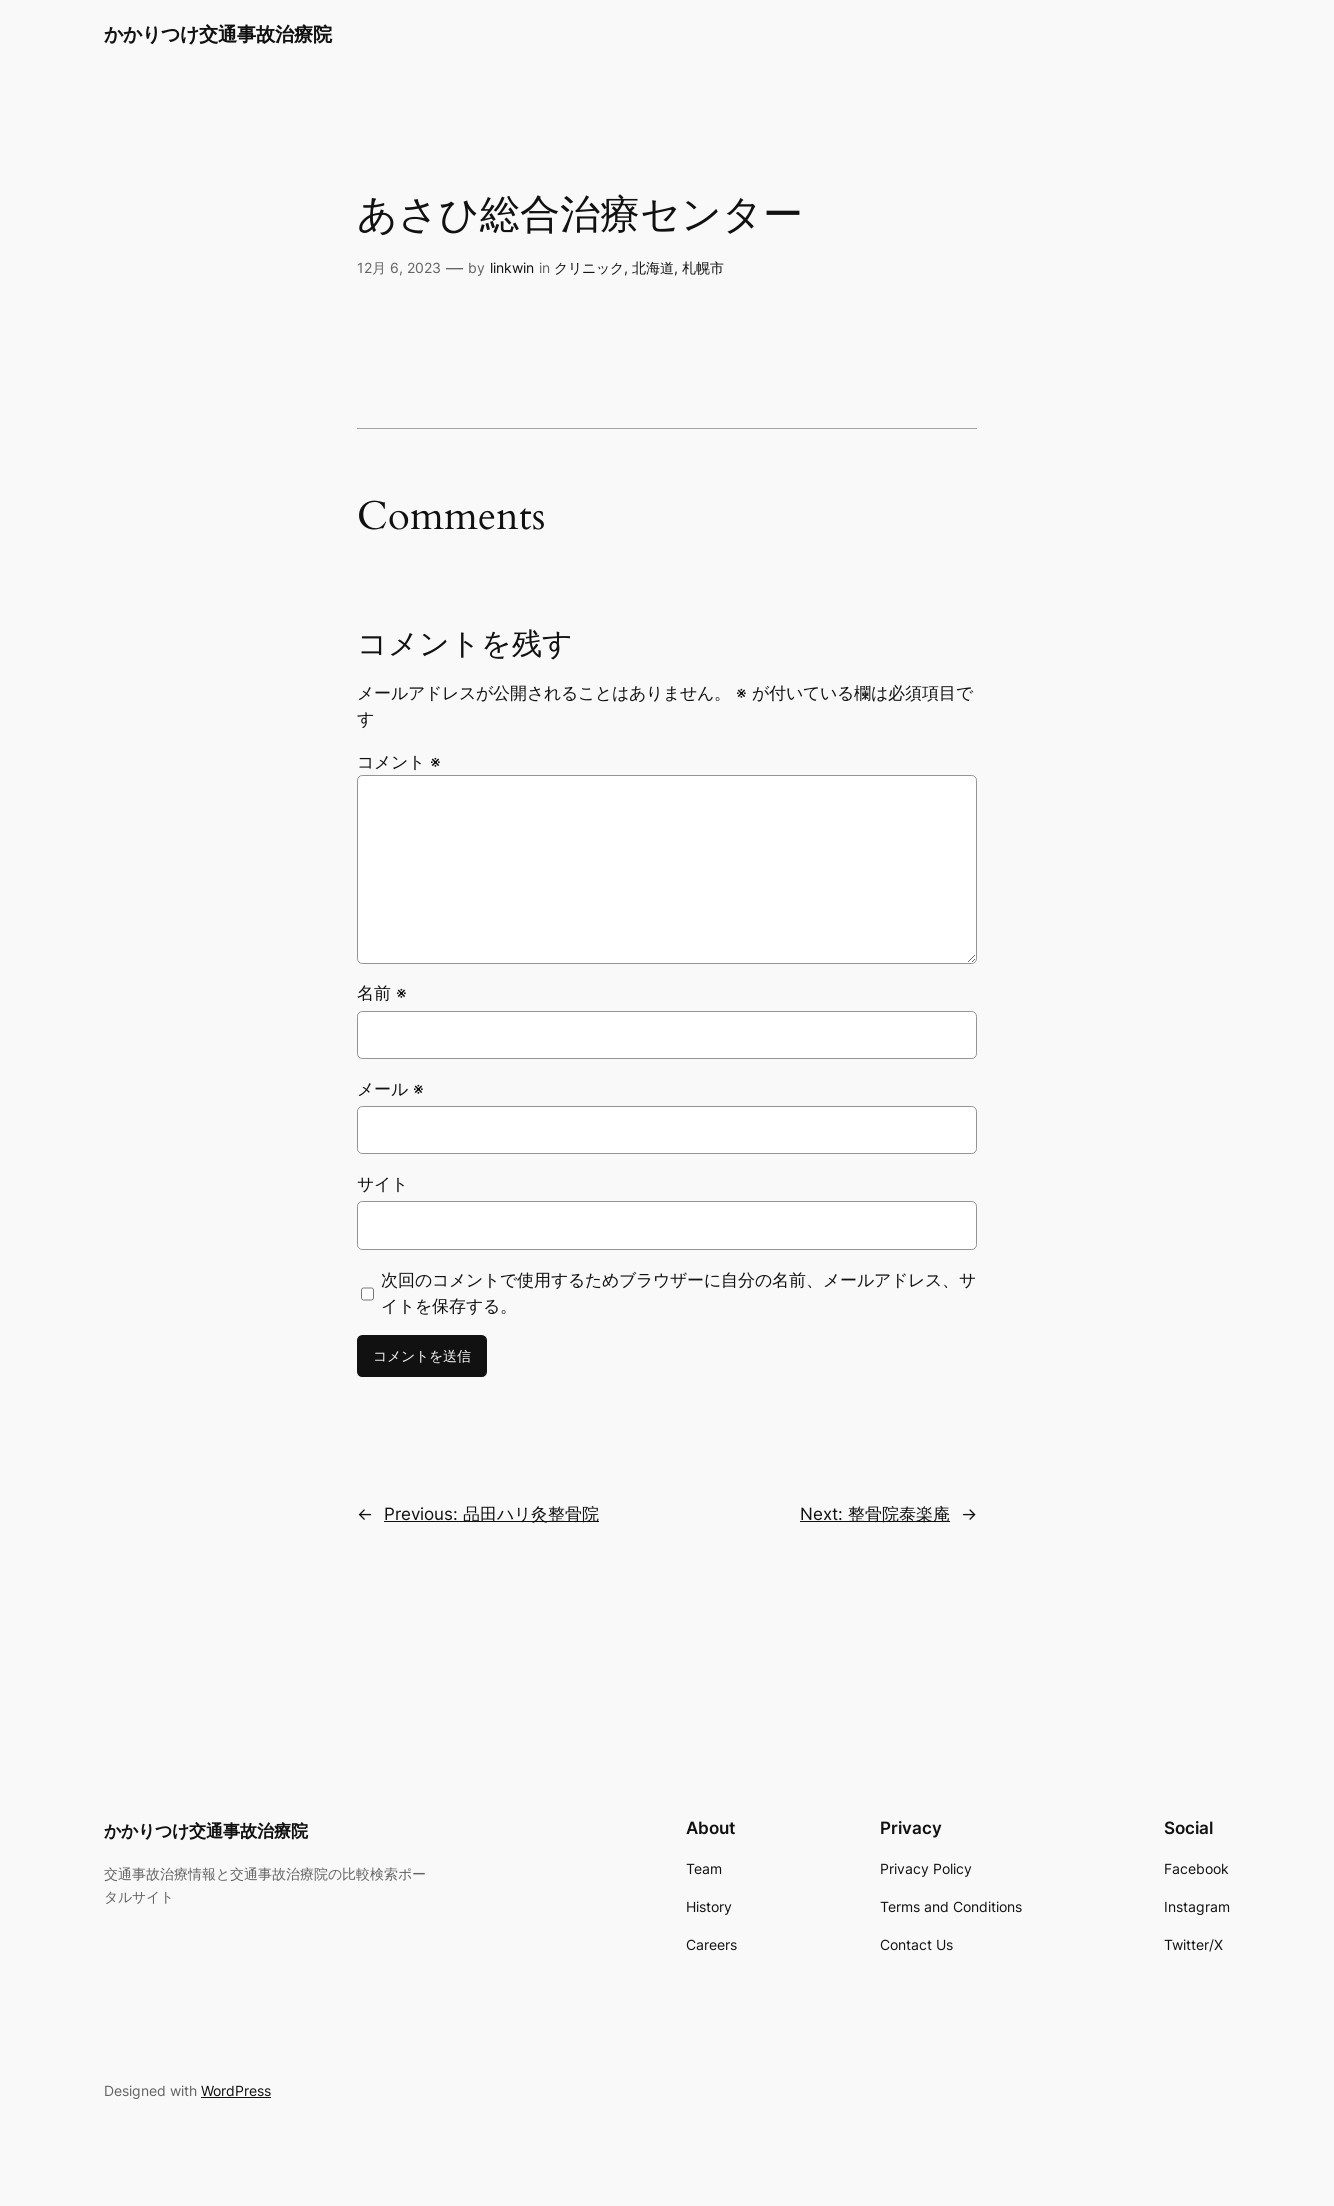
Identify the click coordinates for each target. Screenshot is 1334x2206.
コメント (399, 762)
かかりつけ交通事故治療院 (218, 34)
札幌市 (703, 267)
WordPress (236, 2090)
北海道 (653, 267)
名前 (382, 993)
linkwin (512, 267)
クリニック (589, 267)
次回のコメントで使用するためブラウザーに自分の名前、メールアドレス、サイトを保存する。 (678, 1293)
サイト (382, 1184)
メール (390, 1089)
